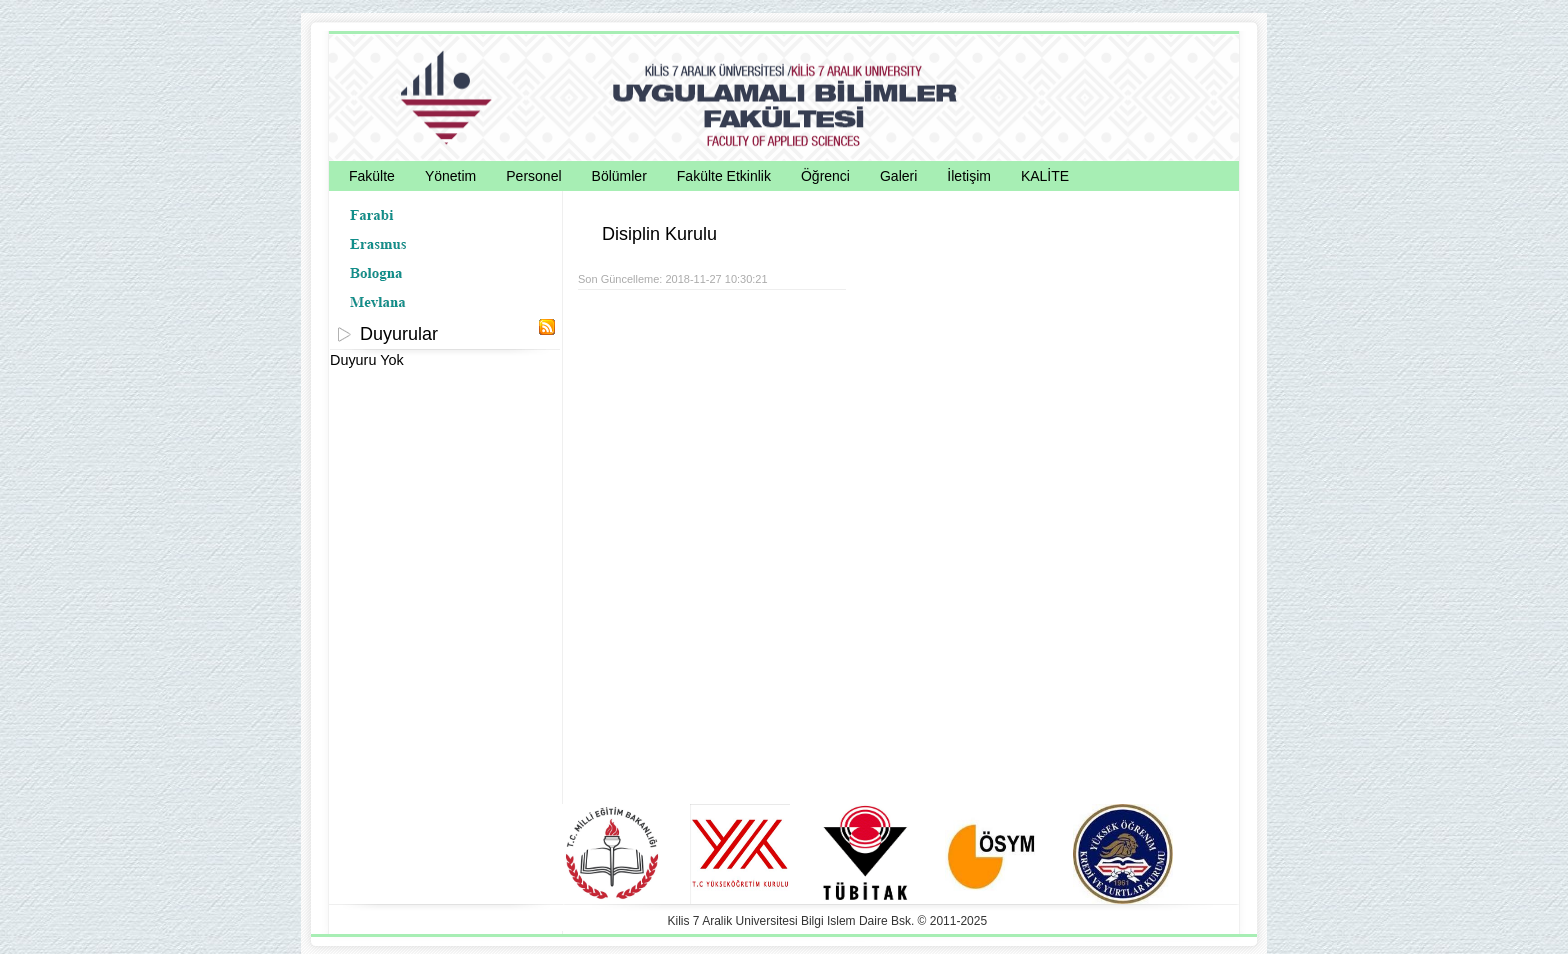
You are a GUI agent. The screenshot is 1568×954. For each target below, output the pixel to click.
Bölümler (619, 176)
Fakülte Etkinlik (724, 176)
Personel (533, 176)
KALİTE (1045, 176)
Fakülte (372, 176)
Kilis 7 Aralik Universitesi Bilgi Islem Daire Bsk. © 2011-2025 (828, 921)
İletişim (969, 176)
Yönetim (450, 176)
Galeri (898, 176)
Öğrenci (825, 176)
